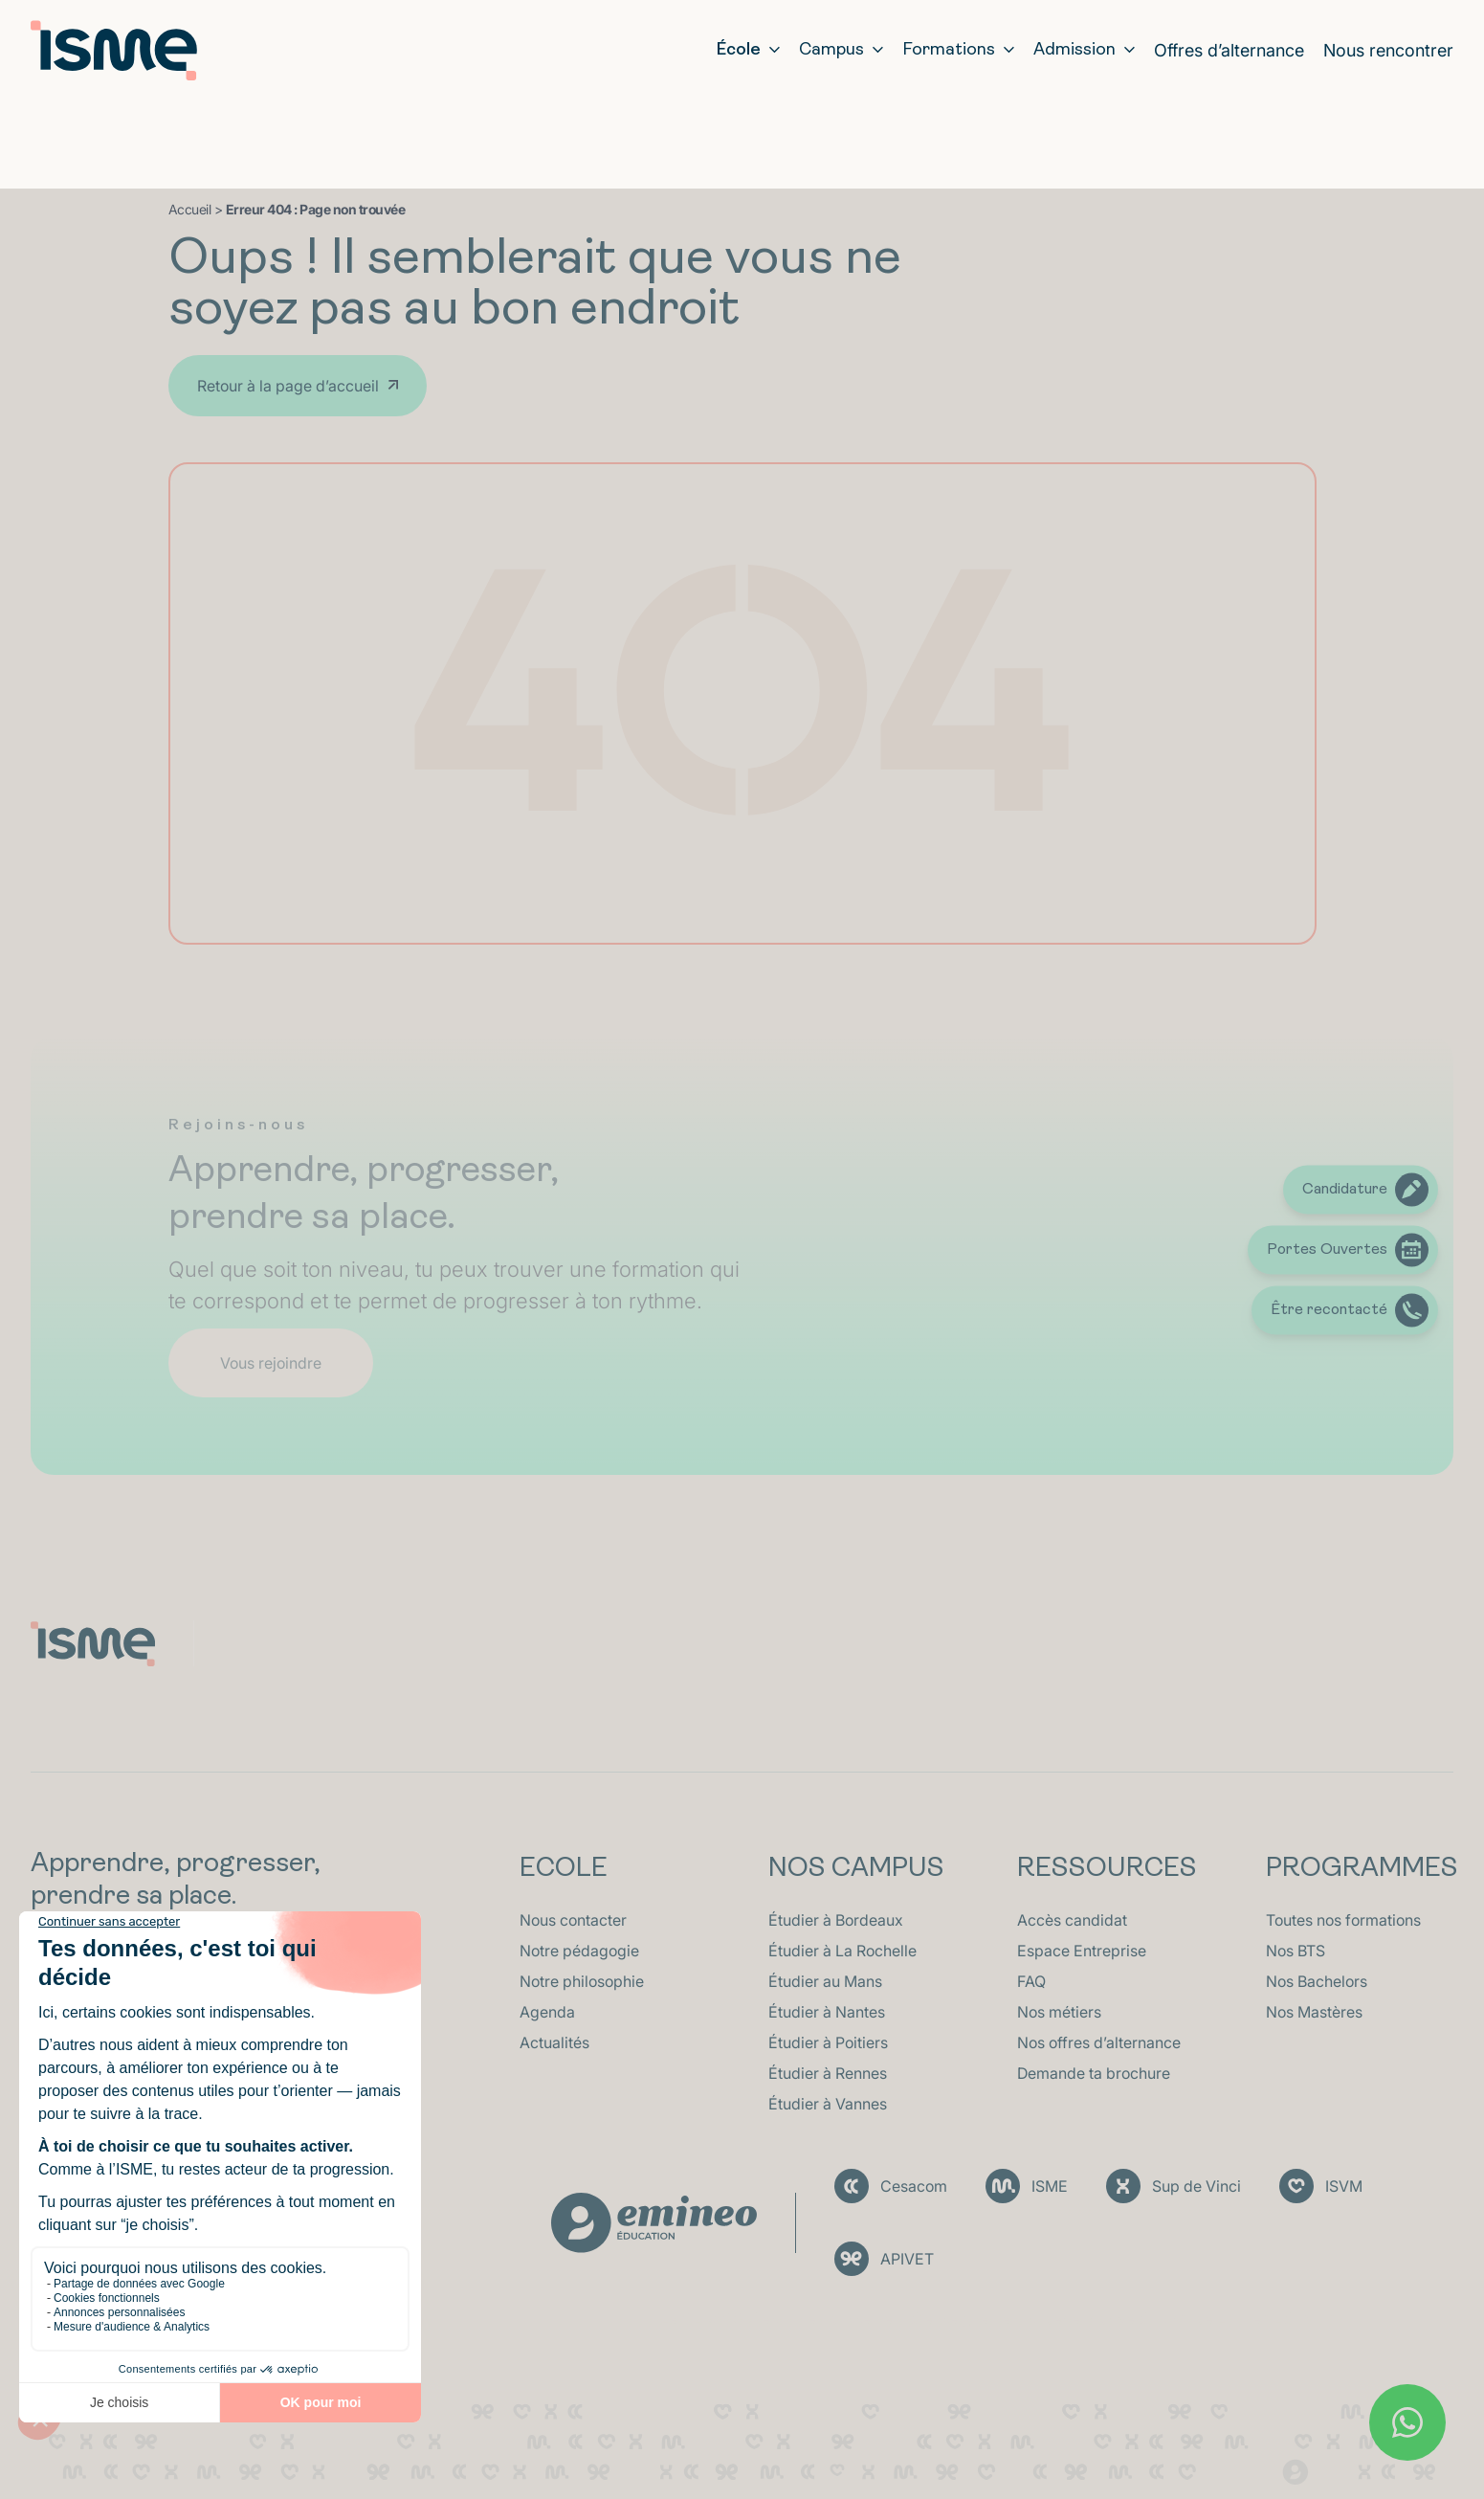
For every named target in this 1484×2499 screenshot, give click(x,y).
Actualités (554, 2042)
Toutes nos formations (1343, 1920)
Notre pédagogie (579, 1950)
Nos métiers (1059, 2011)
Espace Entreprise (1081, 1950)
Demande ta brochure (1093, 2073)
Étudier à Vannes (827, 2103)
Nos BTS (1295, 1950)
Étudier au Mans (825, 1981)
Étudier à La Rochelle (842, 1950)
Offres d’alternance (1229, 50)
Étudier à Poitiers (828, 2042)
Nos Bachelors (1316, 1981)
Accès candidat (1072, 1920)
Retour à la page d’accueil (288, 385)
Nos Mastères (1314, 2011)
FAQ (1031, 1981)
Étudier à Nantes (826, 2011)
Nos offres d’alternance (1099, 2042)
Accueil (189, 209)
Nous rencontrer (1388, 50)
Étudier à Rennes (827, 2073)
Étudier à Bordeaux (835, 1920)
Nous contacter (573, 1920)
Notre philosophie (582, 1981)
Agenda (547, 2011)
